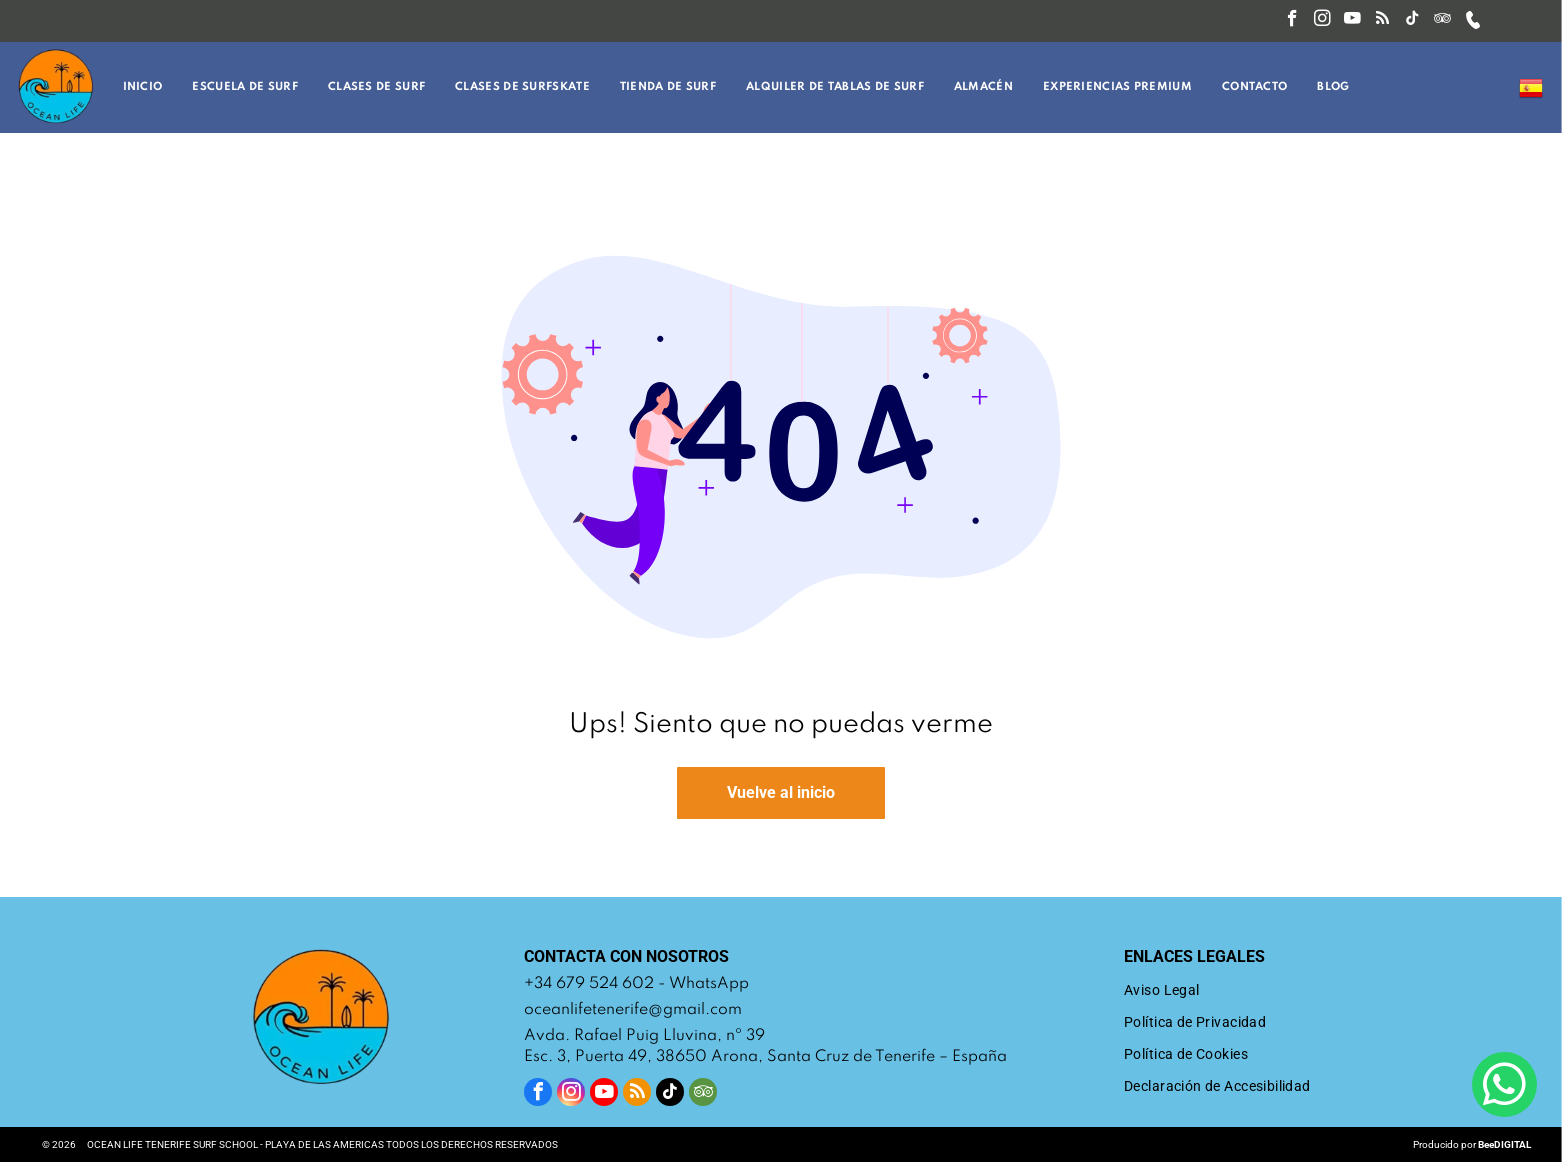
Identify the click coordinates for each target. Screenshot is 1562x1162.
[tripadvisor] (1442, 21)
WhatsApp (709, 984)
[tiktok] (1412, 21)
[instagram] (1322, 21)
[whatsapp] (1504, 1087)
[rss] (1382, 21)
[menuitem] (148, 87)
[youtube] (1352, 21)
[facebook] (1292, 21)
